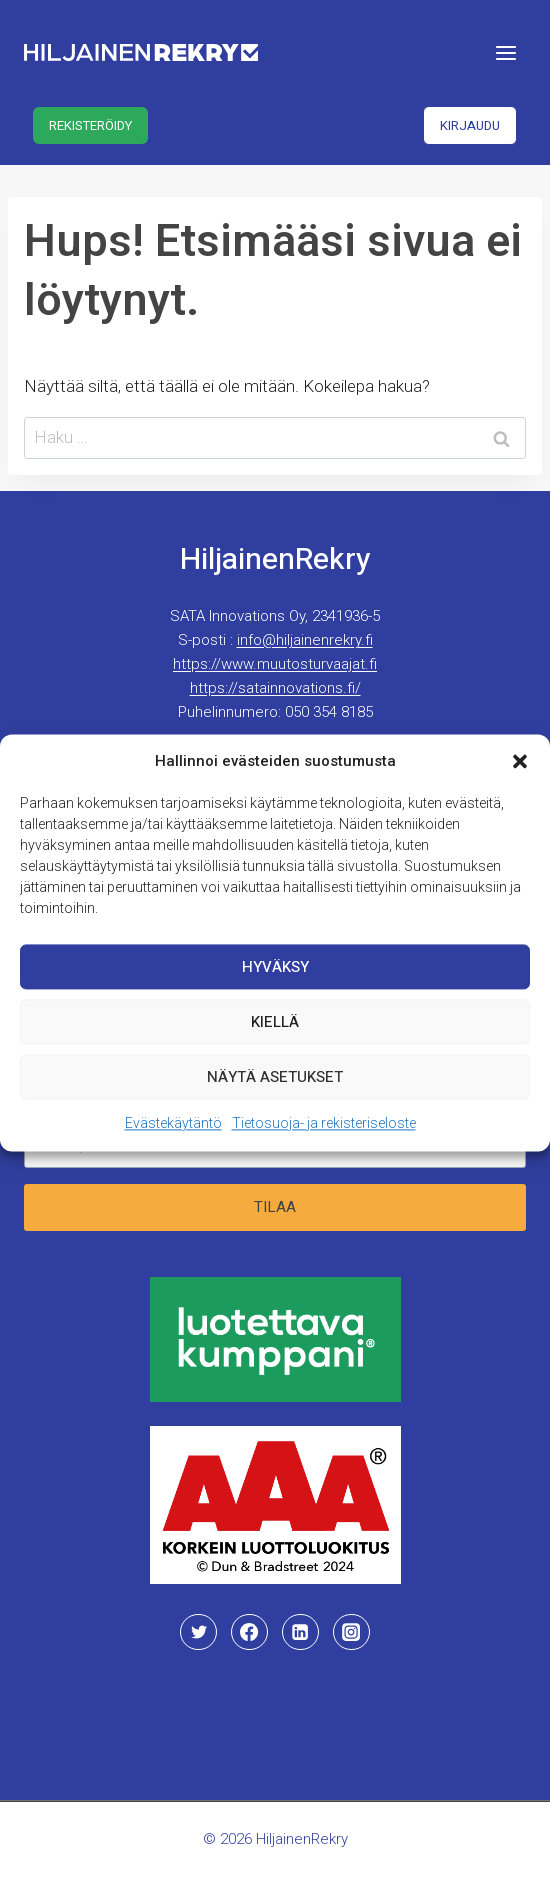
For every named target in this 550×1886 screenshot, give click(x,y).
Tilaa (275, 1207)
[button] (520, 766)
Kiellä (275, 1026)
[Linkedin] (300, 1632)
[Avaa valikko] (505, 52)
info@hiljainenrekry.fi (305, 640)
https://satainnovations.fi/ (275, 688)
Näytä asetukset (275, 1081)
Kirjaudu (470, 125)
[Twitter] (198, 1632)
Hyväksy (275, 971)
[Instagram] (351, 1632)
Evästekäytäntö (173, 1128)
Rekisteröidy (90, 125)
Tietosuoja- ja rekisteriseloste (324, 1128)
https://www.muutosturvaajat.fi (275, 664)
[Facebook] (249, 1632)
